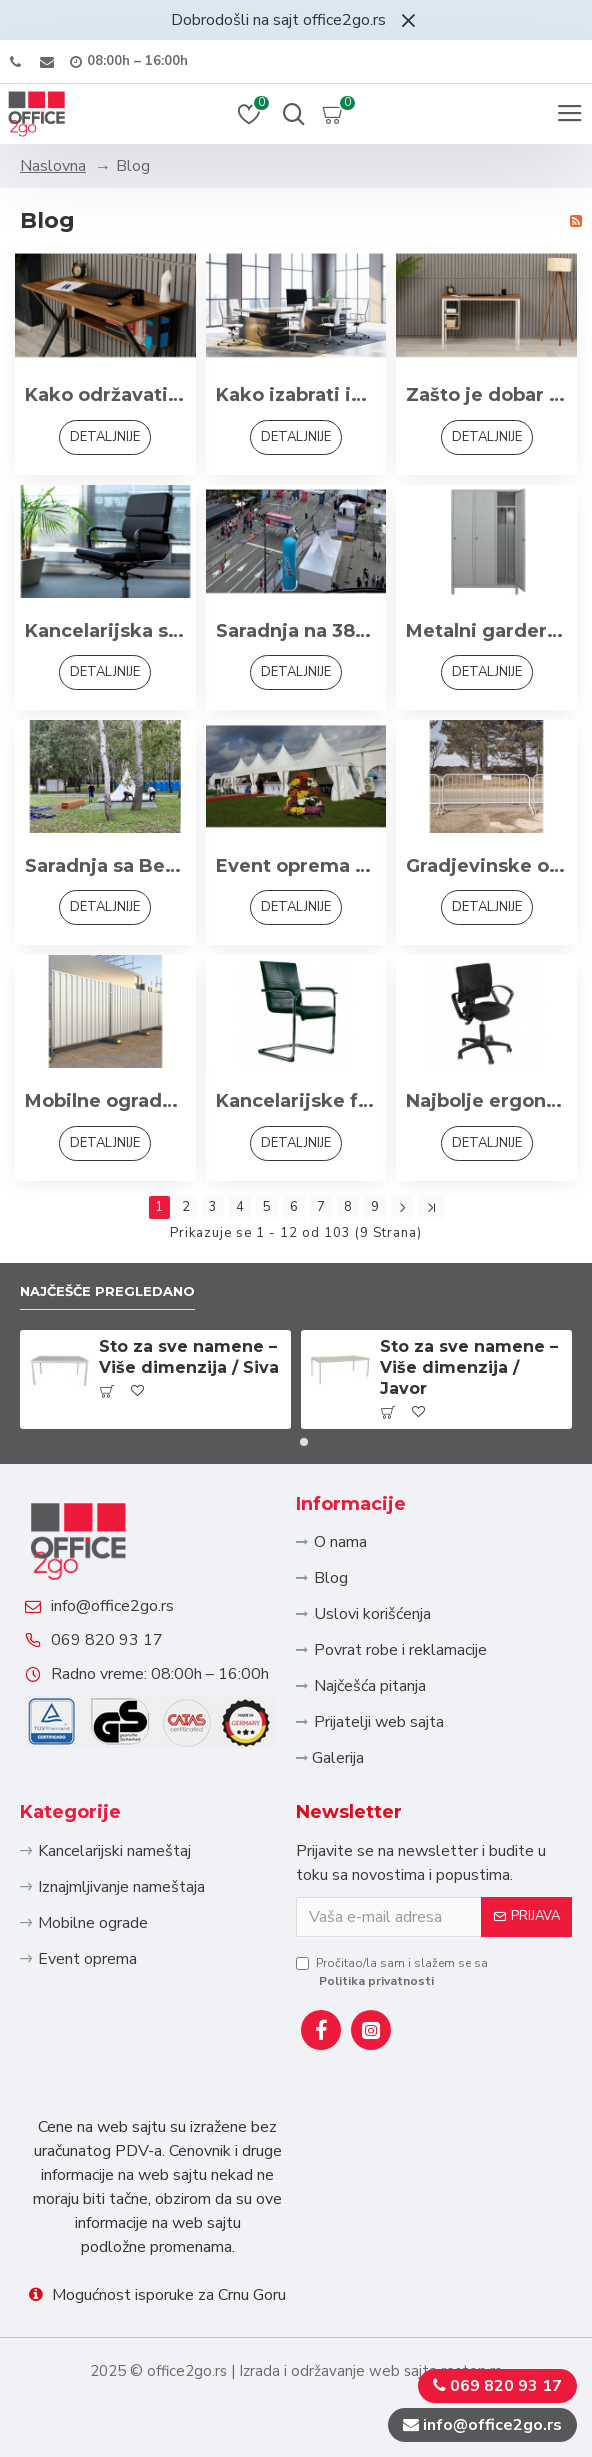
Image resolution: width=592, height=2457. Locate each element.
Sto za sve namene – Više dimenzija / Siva (189, 1357)
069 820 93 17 (107, 1640)
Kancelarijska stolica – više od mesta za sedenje (105, 631)
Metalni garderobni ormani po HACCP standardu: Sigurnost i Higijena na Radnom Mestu (486, 631)
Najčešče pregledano (107, 1291)
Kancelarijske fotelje (296, 1101)
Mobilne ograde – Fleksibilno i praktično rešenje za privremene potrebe (105, 1101)
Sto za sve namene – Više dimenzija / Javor (469, 1367)
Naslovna (53, 166)
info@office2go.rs (112, 1606)
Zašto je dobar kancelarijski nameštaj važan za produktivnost (486, 395)
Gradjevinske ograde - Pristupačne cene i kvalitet (486, 866)
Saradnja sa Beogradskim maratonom (105, 866)
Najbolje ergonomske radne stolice (486, 1101)
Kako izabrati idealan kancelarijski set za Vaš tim (296, 395)
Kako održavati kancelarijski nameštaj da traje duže (105, 395)
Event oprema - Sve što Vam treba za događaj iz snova (296, 866)
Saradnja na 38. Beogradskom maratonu (296, 631)
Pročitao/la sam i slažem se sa (392, 1972)
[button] (288, 1442)
